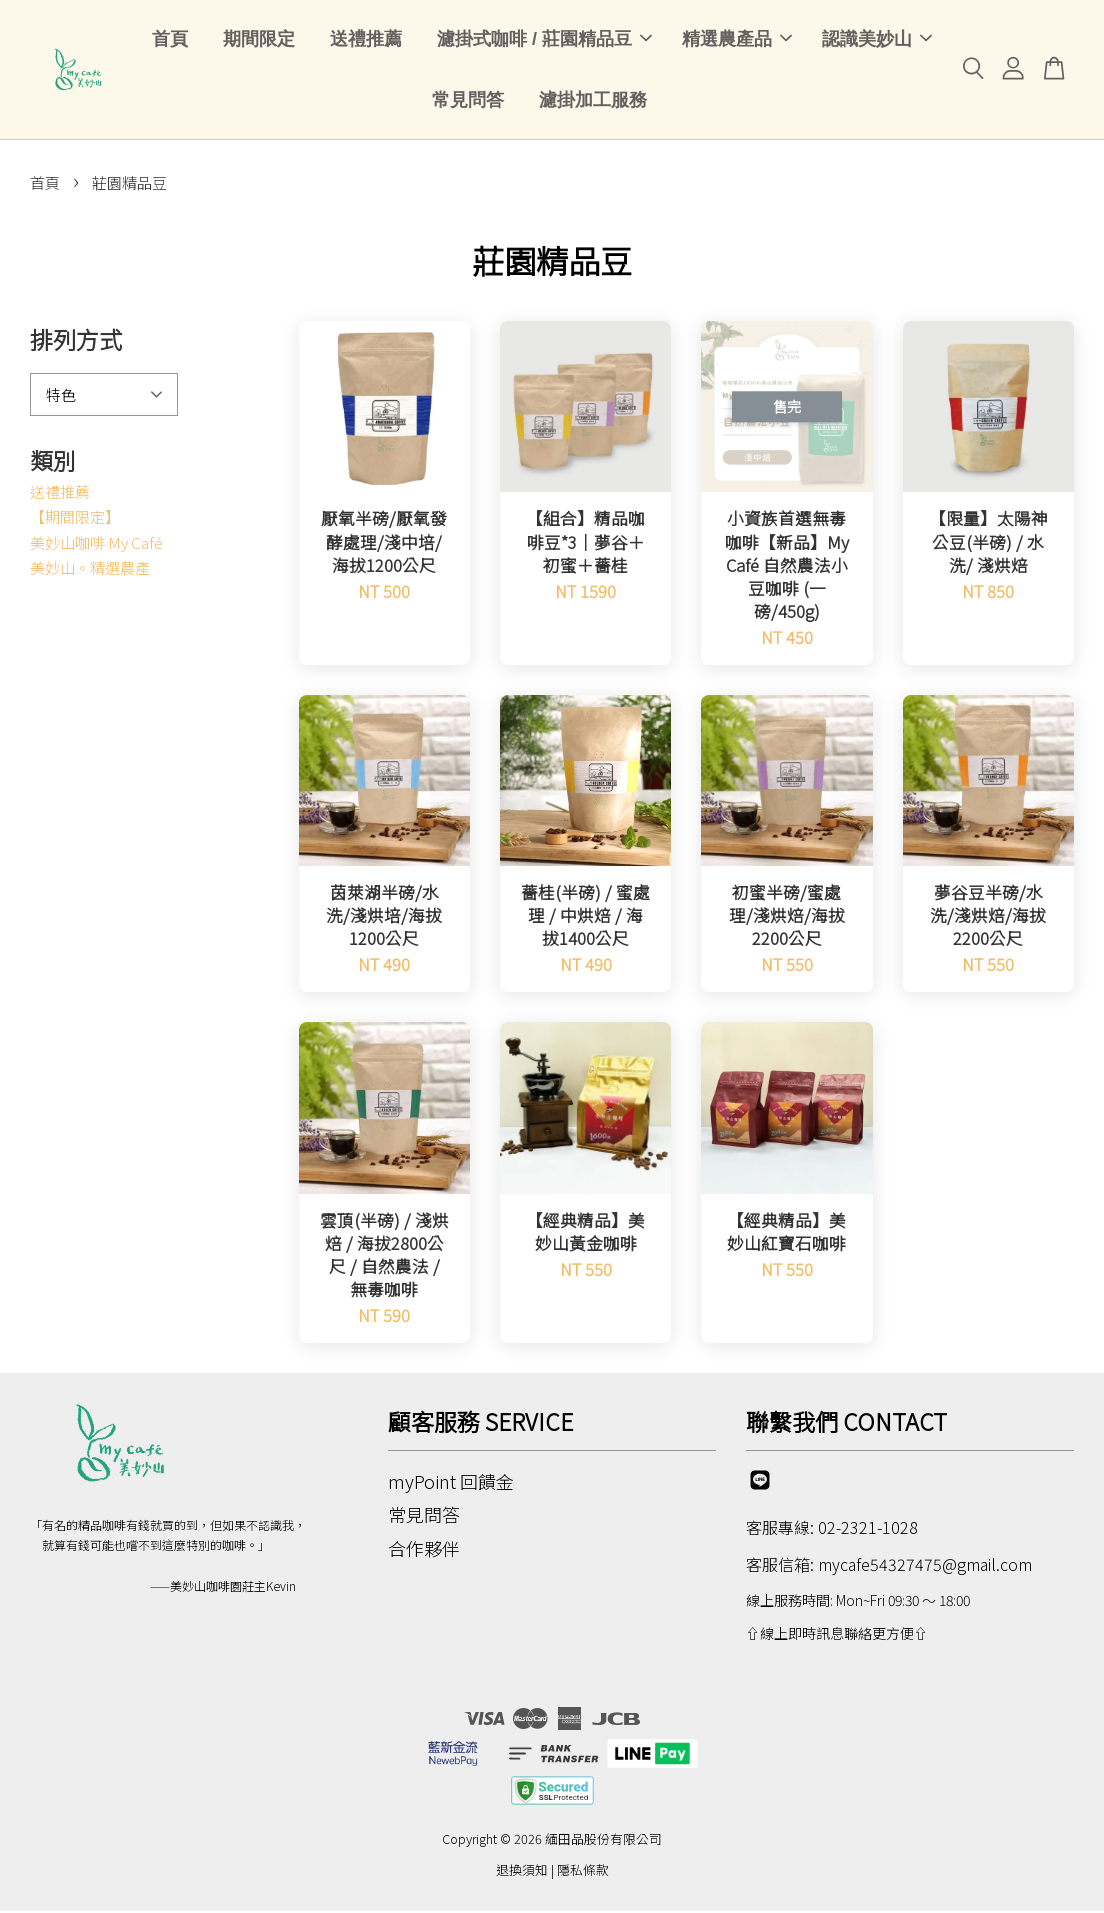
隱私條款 (583, 1871)
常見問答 (468, 101)
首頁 (170, 40)
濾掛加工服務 (593, 101)
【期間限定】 (75, 518)
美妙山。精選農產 (90, 569)
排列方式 (76, 341)
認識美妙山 (877, 40)
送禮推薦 (366, 40)
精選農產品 (737, 40)
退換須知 (522, 1871)
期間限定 (259, 40)
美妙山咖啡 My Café (96, 543)
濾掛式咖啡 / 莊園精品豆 (544, 40)
